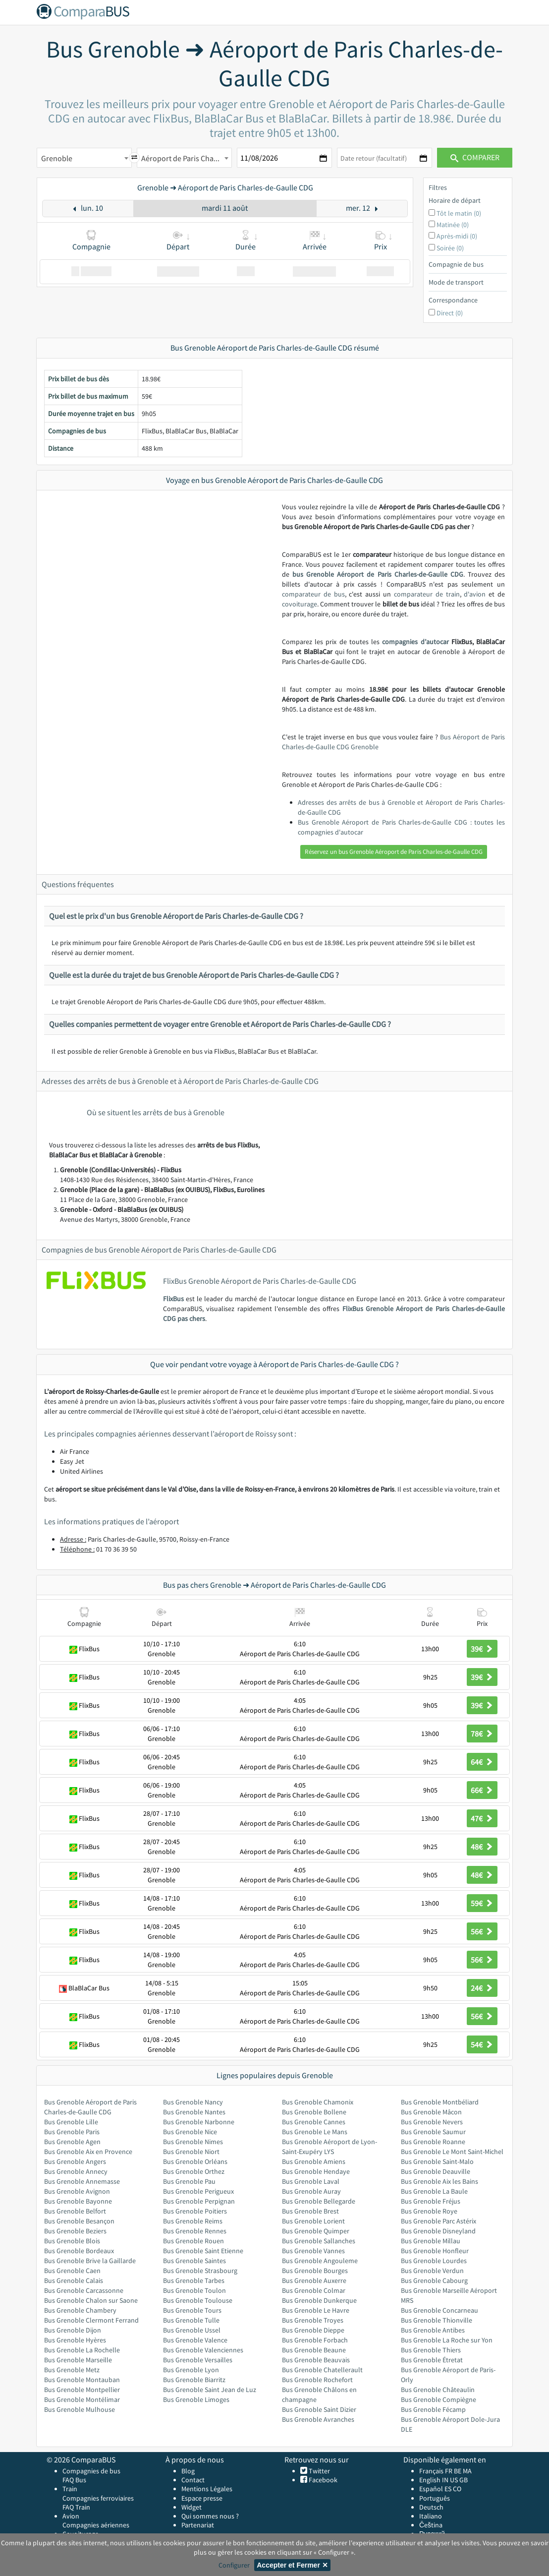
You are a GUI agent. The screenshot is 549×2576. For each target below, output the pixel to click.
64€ (482, 1762)
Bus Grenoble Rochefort (317, 2379)
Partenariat (197, 2524)
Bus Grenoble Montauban (82, 2379)
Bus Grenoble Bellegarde (318, 2201)
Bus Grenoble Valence (195, 2340)
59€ (482, 1903)
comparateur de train (427, 594)
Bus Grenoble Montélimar (82, 2399)
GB (463, 2479)
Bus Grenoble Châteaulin (438, 2389)
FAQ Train (76, 2507)
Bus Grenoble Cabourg (434, 2280)
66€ (482, 1790)
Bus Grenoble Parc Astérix (438, 2221)
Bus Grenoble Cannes (313, 2121)
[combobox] (84, 158)
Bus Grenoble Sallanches (318, 2240)
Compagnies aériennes (95, 2524)
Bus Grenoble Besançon (79, 2221)
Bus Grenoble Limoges (196, 2399)
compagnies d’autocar (415, 641)
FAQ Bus (74, 2479)
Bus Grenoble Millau (430, 2240)
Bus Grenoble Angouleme (320, 2260)
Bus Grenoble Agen (72, 2141)
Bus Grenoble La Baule (434, 2191)
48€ (482, 1847)
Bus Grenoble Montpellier (82, 2389)
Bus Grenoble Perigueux (198, 2191)
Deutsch (431, 2507)
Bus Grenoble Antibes (433, 2330)
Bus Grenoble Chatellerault (322, 2369)
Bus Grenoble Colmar (313, 2290)
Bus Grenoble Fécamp (433, 2409)
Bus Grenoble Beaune (314, 2349)
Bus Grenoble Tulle (191, 2320)
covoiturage (299, 603)
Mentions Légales (206, 2488)
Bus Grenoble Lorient (313, 2221)
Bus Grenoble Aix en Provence (88, 2151)
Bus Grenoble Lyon (191, 2369)
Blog (188, 2470)
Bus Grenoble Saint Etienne (203, 2250)
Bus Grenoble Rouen (193, 2240)
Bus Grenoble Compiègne (438, 2399)
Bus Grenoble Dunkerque (319, 2300)
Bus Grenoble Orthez (193, 2171)
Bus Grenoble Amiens (313, 2161)
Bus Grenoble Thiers (431, 2349)
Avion (70, 2516)
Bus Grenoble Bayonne (78, 2201)
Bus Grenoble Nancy (193, 2101)
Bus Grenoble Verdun (432, 2270)
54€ (482, 2044)
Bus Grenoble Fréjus (430, 2201)
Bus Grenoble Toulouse (197, 2300)
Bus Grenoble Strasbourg (200, 2270)
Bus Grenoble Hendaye (316, 2171)
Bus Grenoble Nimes (193, 2141)
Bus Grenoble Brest (310, 2211)
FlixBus (173, 1298)
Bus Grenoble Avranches (318, 2419)
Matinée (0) (453, 224)
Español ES (436, 2488)
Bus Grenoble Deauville (435, 2171)
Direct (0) (450, 312)
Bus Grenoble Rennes (194, 2230)
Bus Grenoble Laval (310, 2181)
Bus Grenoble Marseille (78, 2359)
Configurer (234, 2565)
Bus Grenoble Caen (72, 2270)
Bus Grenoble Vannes (313, 2250)
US (454, 2479)
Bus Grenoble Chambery (80, 2310)
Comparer (474, 157)
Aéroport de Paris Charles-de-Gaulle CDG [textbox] (186, 158)
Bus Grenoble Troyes (312, 2320)
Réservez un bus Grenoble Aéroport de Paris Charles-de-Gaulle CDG (394, 851)
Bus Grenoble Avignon (77, 2191)
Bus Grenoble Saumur (433, 2131)
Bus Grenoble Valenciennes (203, 2349)
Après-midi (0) (457, 236)
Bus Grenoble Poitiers (195, 2211)
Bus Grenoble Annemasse (82, 2181)
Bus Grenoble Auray (311, 2191)
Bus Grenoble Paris (72, 2131)
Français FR (435, 2470)
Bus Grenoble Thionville (436, 2320)
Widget (191, 2507)
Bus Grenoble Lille (71, 2121)
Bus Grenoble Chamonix (317, 2101)
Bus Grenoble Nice (190, 2131)
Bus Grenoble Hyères (75, 2340)
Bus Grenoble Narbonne (198, 2121)
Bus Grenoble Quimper (315, 2230)
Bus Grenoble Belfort (75, 2211)
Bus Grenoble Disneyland (438, 2230)
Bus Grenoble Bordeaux (79, 2250)
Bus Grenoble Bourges (315, 2270)
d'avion (475, 594)
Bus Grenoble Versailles (197, 2359)
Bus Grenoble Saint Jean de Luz (209, 2389)
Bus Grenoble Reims (192, 2221)
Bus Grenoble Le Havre (315, 2310)
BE (457, 2470)
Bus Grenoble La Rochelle (82, 2349)
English (429, 2479)
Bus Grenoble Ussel (191, 2330)
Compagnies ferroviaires (98, 2498)
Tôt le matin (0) (459, 213)
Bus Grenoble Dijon (72, 2330)
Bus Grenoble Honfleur (435, 2250)
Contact (193, 2479)
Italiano (430, 2516)
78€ (482, 1733)
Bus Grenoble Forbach (315, 2340)
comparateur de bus (313, 594)
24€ (482, 1988)
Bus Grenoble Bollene (314, 2111)
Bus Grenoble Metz (72, 2369)
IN (445, 2479)
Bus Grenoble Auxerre (314, 2280)
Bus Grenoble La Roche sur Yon (447, 2340)
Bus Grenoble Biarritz (194, 2379)
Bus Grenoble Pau (189, 2181)
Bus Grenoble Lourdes (434, 2260)
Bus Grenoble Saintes (194, 2260)
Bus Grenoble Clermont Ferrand (91, 2320)
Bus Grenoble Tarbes (193, 2280)
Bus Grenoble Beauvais (316, 2359)
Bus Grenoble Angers (75, 2161)
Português (434, 2498)
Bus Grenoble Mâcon (431, 2111)
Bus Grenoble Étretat (432, 2359)
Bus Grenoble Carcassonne (83, 2290)
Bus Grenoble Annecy (76, 2171)
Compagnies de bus (91, 2470)
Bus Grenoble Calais (73, 2280)
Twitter (318, 2470)
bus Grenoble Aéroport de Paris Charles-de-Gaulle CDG (377, 574)
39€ (482, 1649)
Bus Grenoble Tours (192, 2310)
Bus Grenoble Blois (72, 2240)
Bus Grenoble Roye (429, 2211)
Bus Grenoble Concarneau (439, 2310)
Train (69, 2488)
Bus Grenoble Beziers (75, 2230)
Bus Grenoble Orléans (195, 2161)
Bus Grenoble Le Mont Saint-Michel (452, 2151)
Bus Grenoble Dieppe (313, 2330)
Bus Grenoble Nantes (194, 2111)
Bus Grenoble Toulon (194, 2290)
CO (457, 2488)
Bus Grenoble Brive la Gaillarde (90, 2260)
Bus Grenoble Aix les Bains (439, 2181)
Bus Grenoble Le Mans (314, 2131)
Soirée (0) (450, 247)
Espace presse (201, 2498)
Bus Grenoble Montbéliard (440, 2101)
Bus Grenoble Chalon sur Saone (91, 2300)
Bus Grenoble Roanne (433, 2141)
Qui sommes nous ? (210, 2516)
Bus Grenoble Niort (191, 2151)
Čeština (430, 2524)
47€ (482, 1818)
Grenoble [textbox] (56, 158)
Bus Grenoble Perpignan (199, 2201)
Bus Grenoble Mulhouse (79, 2409)
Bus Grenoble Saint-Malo (437, 2161)
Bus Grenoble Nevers (432, 2121)
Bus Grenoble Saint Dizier (319, 2409)
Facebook (322, 2479)
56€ (482, 1931)
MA (467, 2470)
